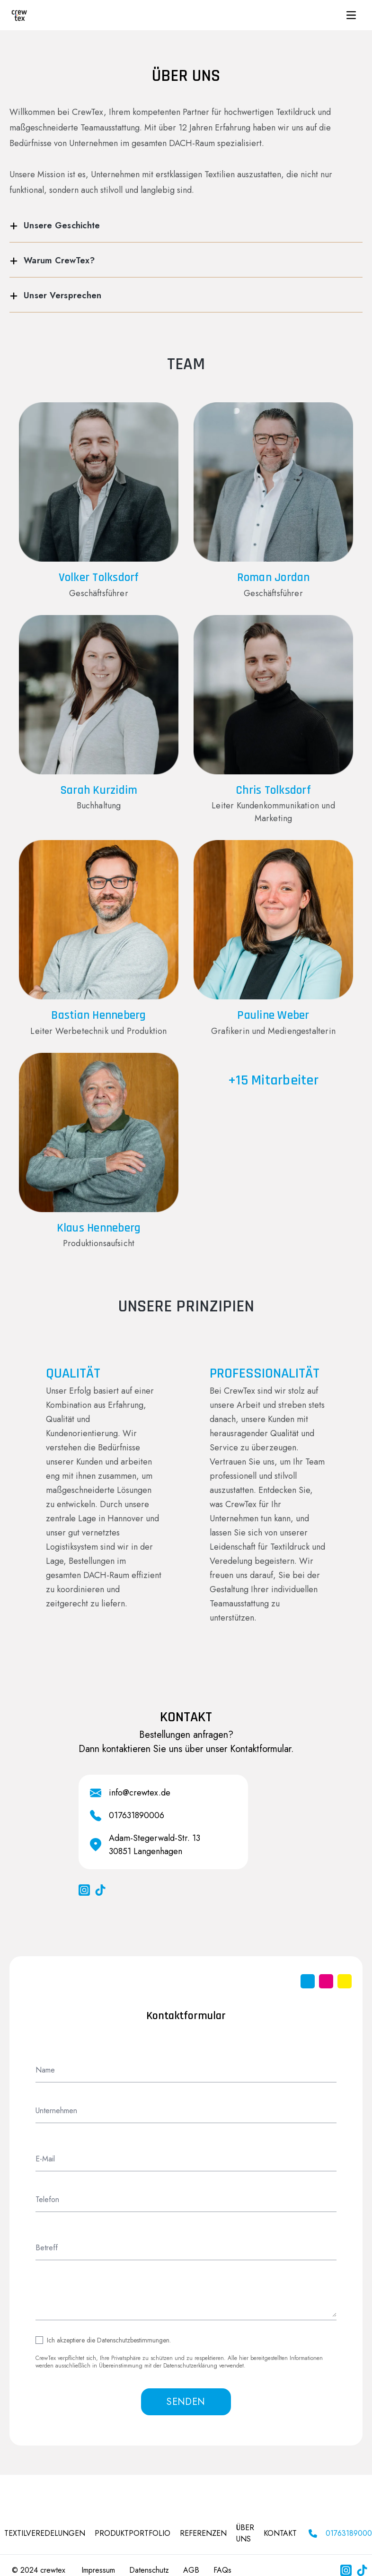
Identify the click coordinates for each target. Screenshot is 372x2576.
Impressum (98, 2570)
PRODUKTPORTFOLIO (132, 2533)
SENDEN (186, 2402)
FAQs (222, 2570)
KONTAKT (280, 2533)
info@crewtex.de (139, 1793)
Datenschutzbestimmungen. (134, 2340)
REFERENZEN (203, 2533)
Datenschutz (149, 2570)
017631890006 (136, 1815)
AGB (191, 2570)
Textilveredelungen (44, 2533)
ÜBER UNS (245, 2533)
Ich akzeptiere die (109, 2340)
